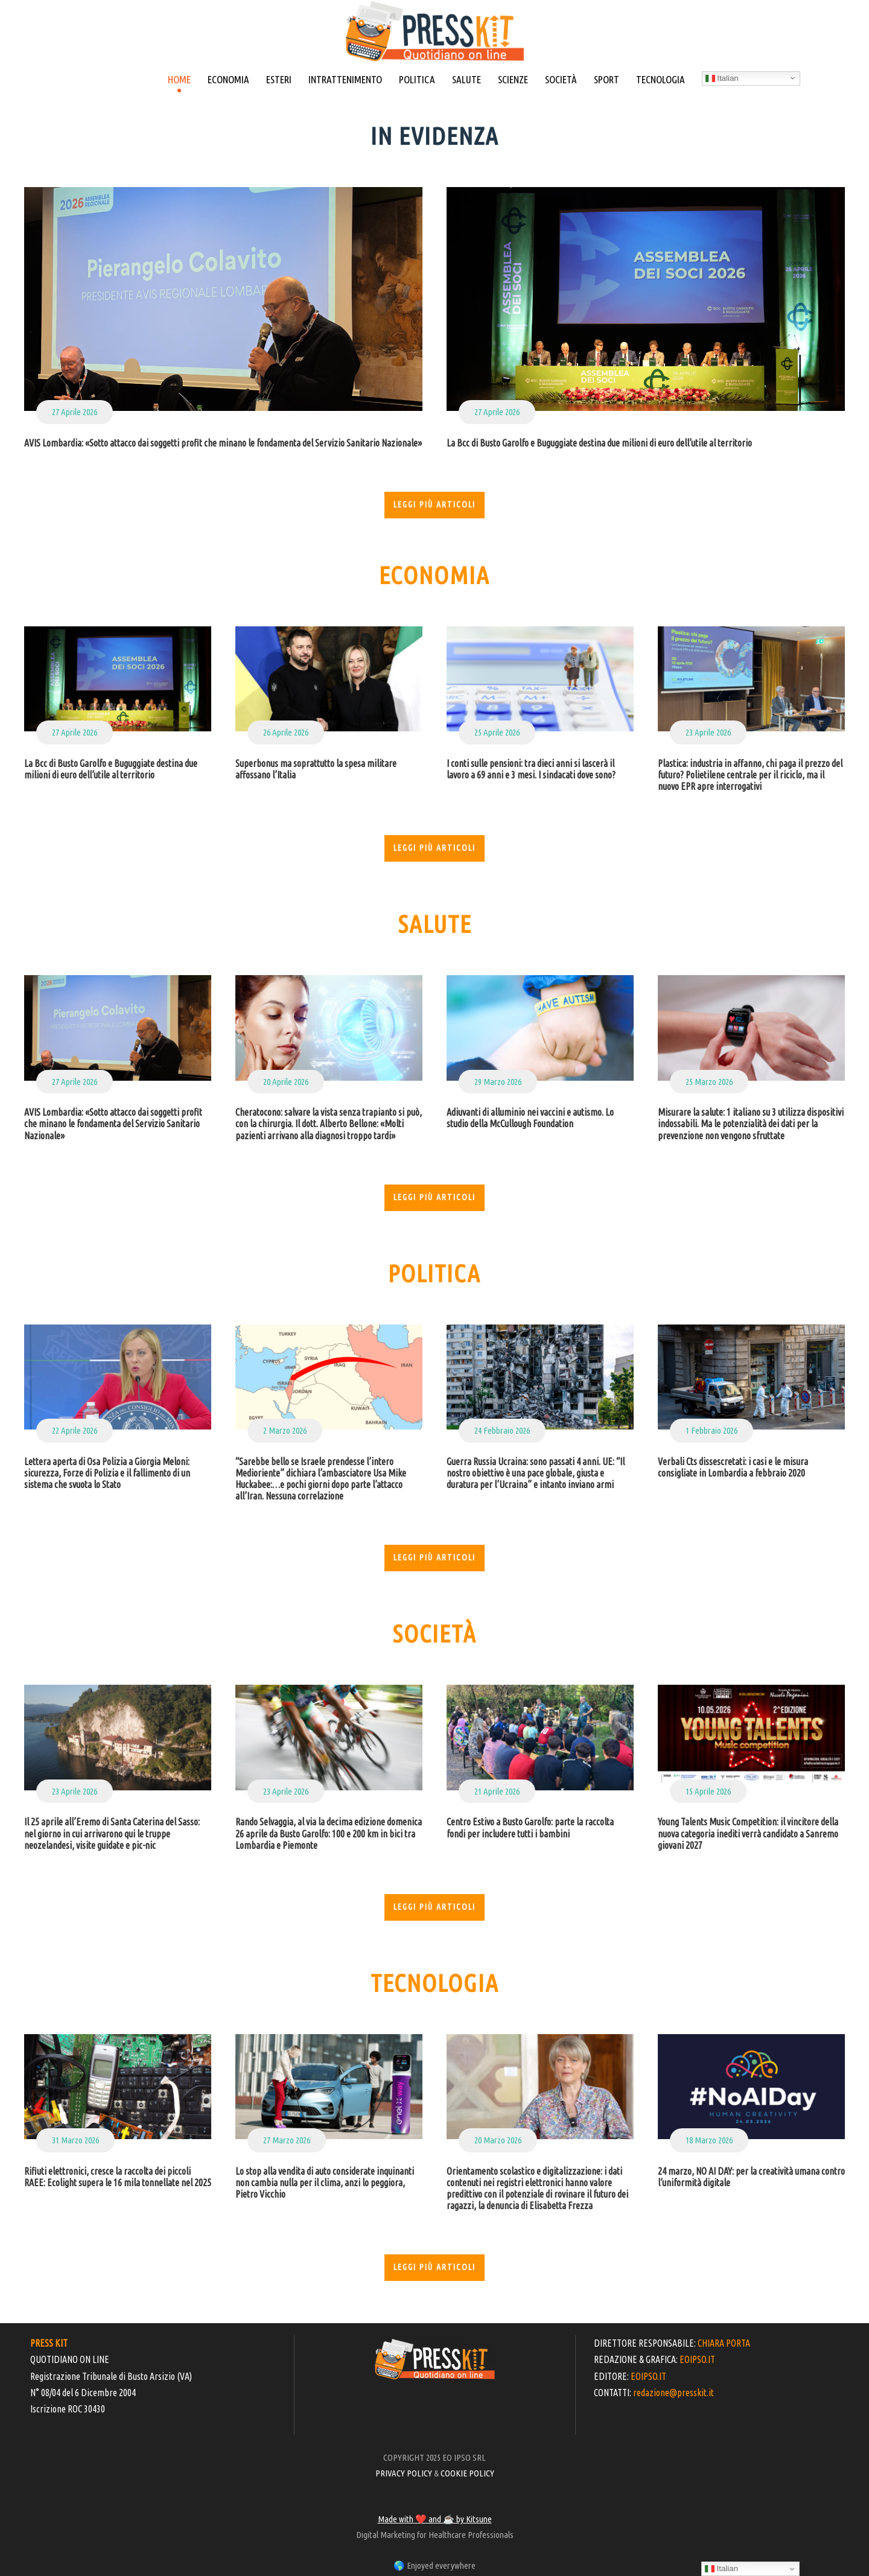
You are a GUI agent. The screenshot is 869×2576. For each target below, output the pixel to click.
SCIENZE (513, 79)
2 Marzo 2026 (285, 1430)
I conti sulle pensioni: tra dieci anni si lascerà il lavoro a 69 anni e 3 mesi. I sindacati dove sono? (531, 769)
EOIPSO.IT (697, 2359)
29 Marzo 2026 (497, 1082)
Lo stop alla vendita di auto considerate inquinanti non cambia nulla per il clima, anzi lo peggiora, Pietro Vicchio (324, 2182)
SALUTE (466, 79)
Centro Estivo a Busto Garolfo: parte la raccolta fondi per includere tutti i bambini (530, 1827)
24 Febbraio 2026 (502, 1430)
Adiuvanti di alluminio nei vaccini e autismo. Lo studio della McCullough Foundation (530, 1118)
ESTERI (278, 79)
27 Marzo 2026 (286, 2140)
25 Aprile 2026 (497, 732)
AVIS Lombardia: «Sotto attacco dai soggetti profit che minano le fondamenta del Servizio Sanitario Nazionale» (223, 442)
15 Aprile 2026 (708, 1791)
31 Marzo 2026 (75, 2140)
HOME (179, 79)
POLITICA (417, 79)
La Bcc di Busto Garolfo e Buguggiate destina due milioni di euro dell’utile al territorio (599, 442)
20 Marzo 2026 (497, 2140)
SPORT (606, 79)
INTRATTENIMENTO (345, 79)
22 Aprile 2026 (74, 1430)
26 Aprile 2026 (285, 732)
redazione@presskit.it (673, 2392)
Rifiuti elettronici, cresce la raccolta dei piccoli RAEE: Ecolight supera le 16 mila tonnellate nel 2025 (117, 2177)
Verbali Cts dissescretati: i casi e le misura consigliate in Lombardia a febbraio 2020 (733, 1467)
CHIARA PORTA (724, 2343)
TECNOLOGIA (660, 79)
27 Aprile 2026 (74, 412)
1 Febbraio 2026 (711, 1430)
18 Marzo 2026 (709, 2140)
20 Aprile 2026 (285, 1082)
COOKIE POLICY (467, 2473)
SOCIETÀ (561, 79)
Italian (722, 78)
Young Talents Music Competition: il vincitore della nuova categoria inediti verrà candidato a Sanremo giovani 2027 (748, 1833)
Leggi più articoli (434, 504)
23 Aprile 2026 (708, 732)
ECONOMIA (228, 79)
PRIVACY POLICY (403, 2473)
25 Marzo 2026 (709, 1082)
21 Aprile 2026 (497, 1791)
